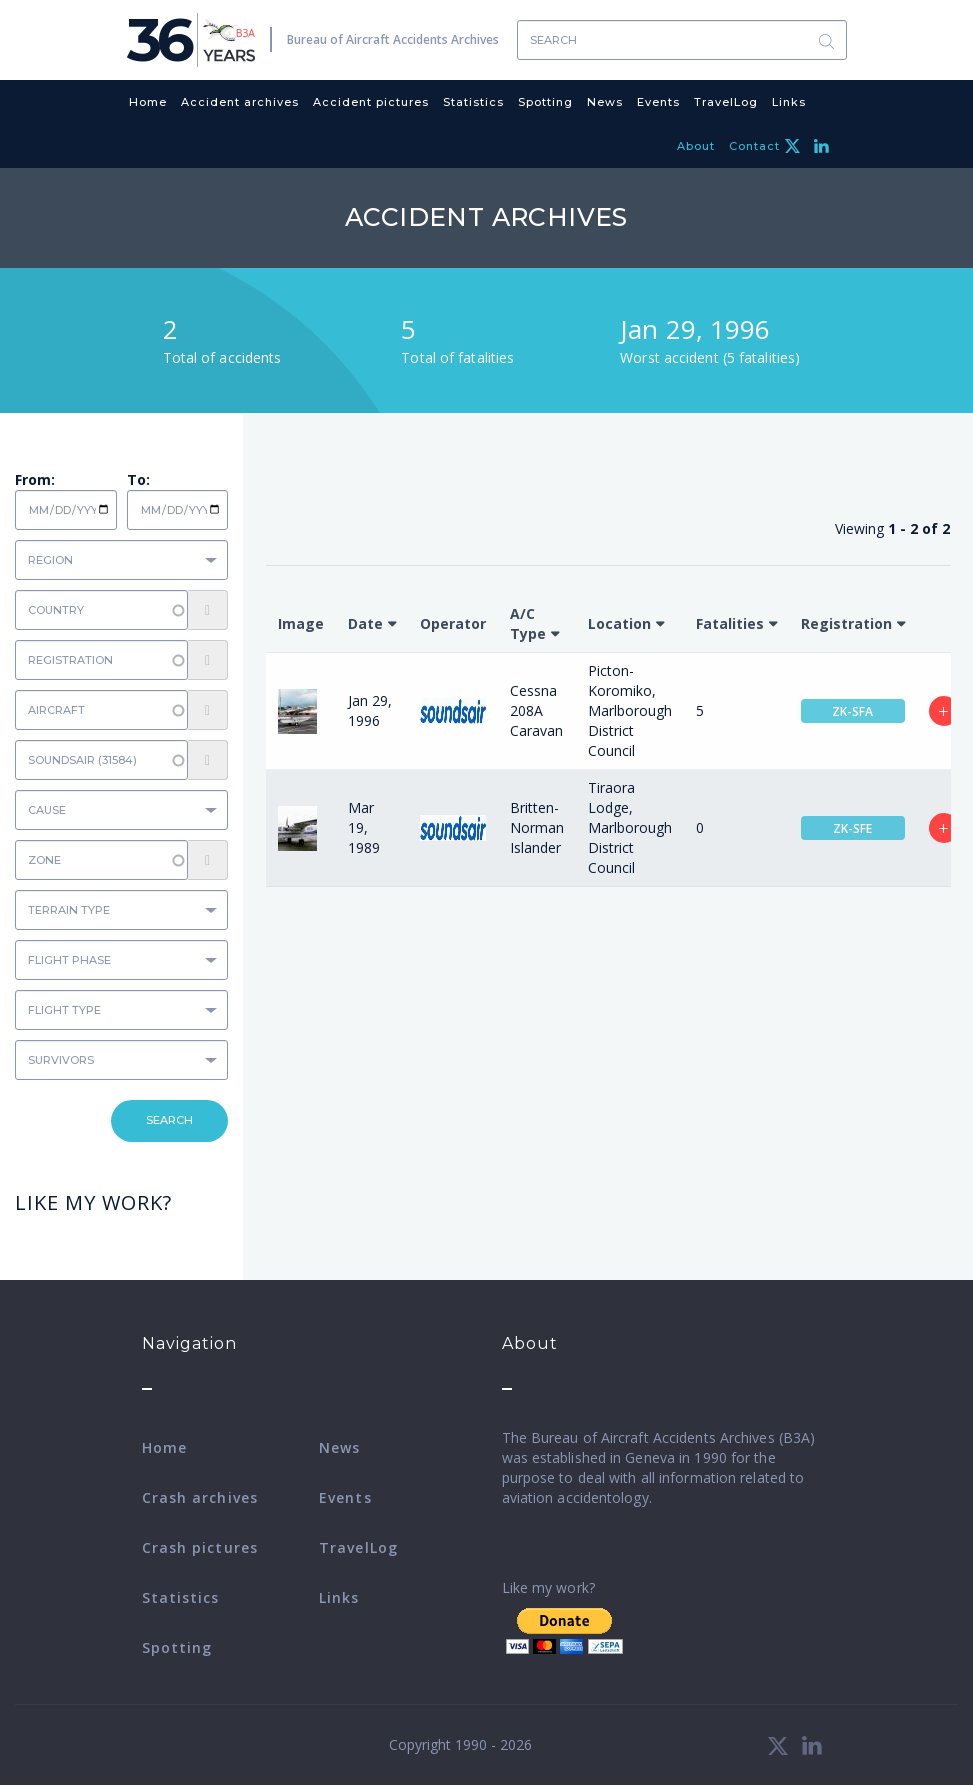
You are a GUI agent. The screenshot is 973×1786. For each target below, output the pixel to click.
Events (658, 102)
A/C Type (528, 623)
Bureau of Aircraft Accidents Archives (393, 39)
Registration (846, 623)
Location (619, 623)
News (605, 102)
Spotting (545, 102)
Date (365, 623)
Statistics (473, 102)
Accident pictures (371, 102)
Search (827, 40)
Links (789, 102)
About (696, 146)
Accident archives (240, 102)
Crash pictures (200, 1547)
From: (35, 479)
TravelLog (726, 102)
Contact (754, 146)
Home (148, 102)
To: (138, 479)
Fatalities (730, 623)
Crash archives (200, 1497)
